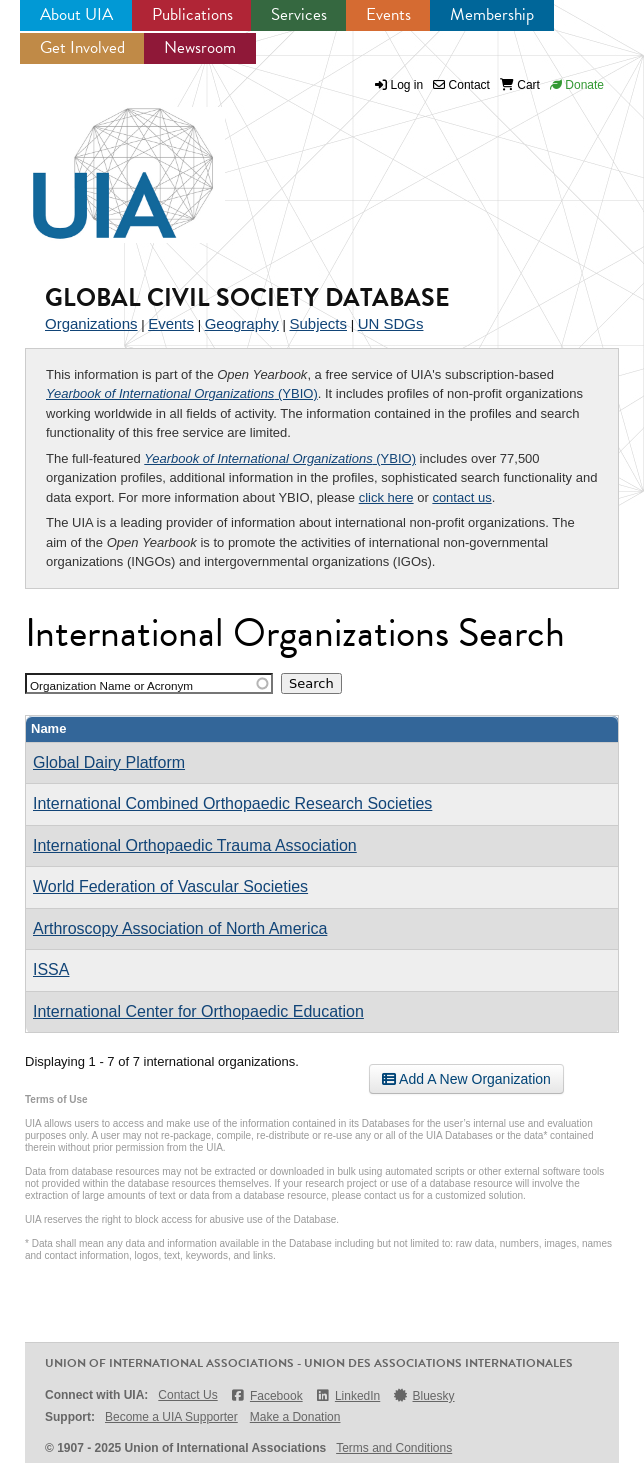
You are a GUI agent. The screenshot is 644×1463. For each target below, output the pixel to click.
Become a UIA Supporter (171, 1417)
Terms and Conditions (394, 1448)
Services (299, 14)
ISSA (51, 969)
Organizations (91, 323)
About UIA (76, 14)
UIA (100, 162)
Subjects (318, 323)
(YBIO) (182, 393)
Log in (407, 85)
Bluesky (423, 1395)
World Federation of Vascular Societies (170, 886)
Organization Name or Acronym (111, 685)
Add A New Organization (466, 1079)
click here (386, 497)
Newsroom (200, 47)
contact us (461, 497)
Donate (577, 85)
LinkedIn (348, 1395)
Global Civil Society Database (247, 297)
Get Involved (82, 47)
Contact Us (187, 1395)
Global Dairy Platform (109, 762)
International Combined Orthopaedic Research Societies (232, 803)
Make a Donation (295, 1417)
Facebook (266, 1395)
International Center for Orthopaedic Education (198, 1011)
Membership (492, 14)
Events (388, 14)
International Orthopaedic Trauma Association (195, 845)
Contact (461, 85)
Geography (242, 323)
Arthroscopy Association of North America (180, 928)
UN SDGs (391, 323)
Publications (192, 14)
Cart (520, 85)
